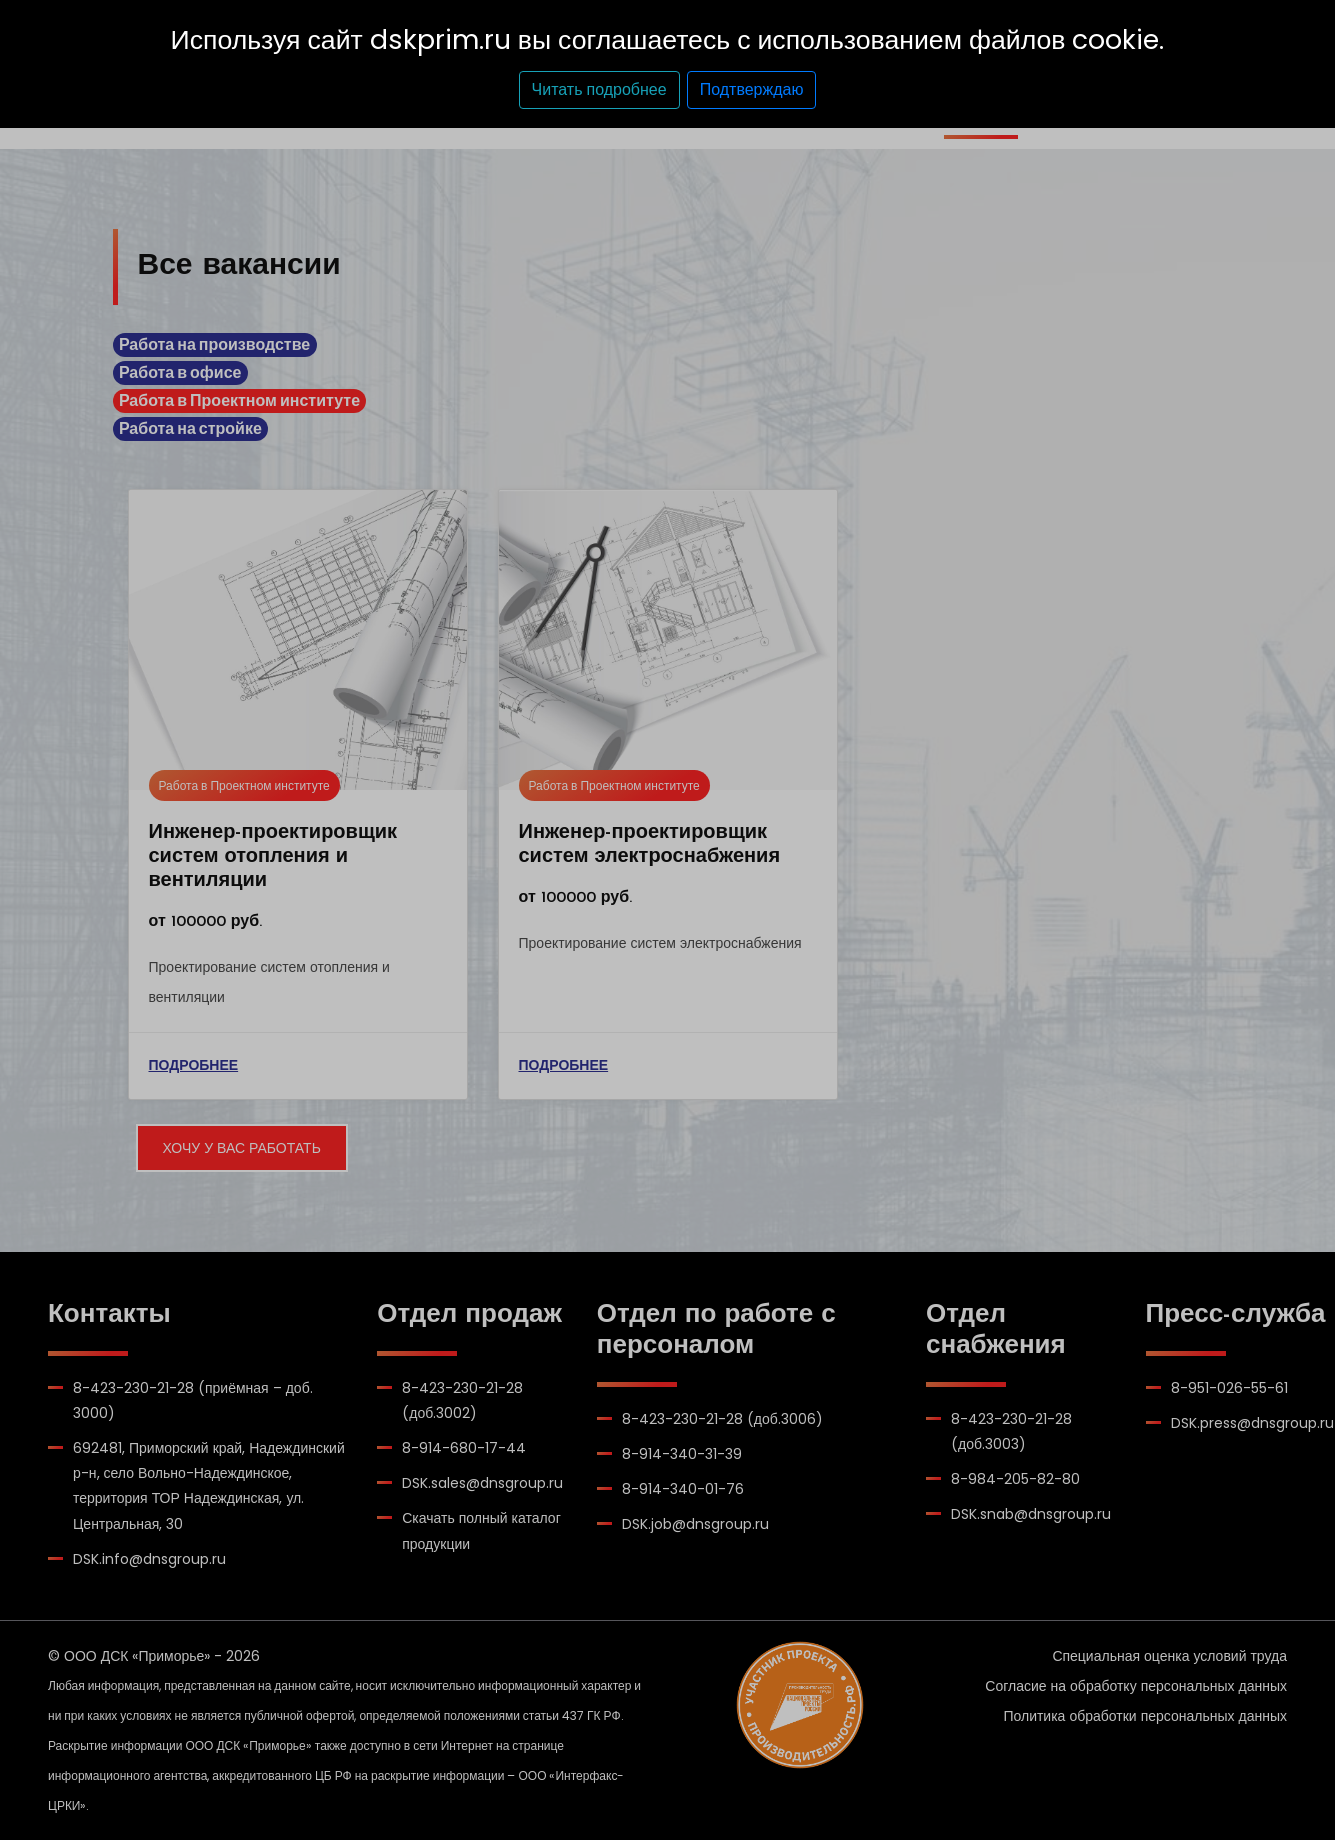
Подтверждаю (752, 89)
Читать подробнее (599, 89)
